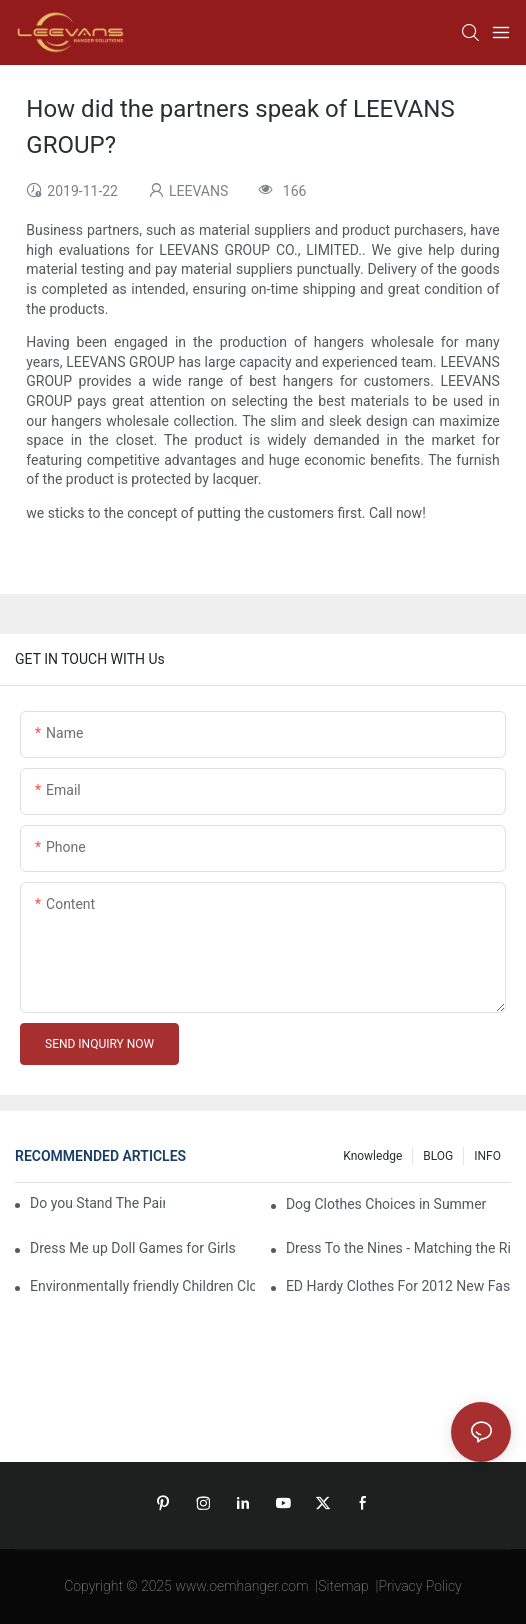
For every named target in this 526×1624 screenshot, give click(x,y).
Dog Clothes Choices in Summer (386, 1204)
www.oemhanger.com (241, 1586)
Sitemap (343, 1586)
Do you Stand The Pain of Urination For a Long (97, 1203)
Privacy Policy (419, 1586)
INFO (487, 1156)
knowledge (372, 1156)
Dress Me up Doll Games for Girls (133, 1248)
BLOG (438, 1156)
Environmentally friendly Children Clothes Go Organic (142, 1286)
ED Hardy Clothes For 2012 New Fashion (398, 1286)
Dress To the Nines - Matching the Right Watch (398, 1248)
